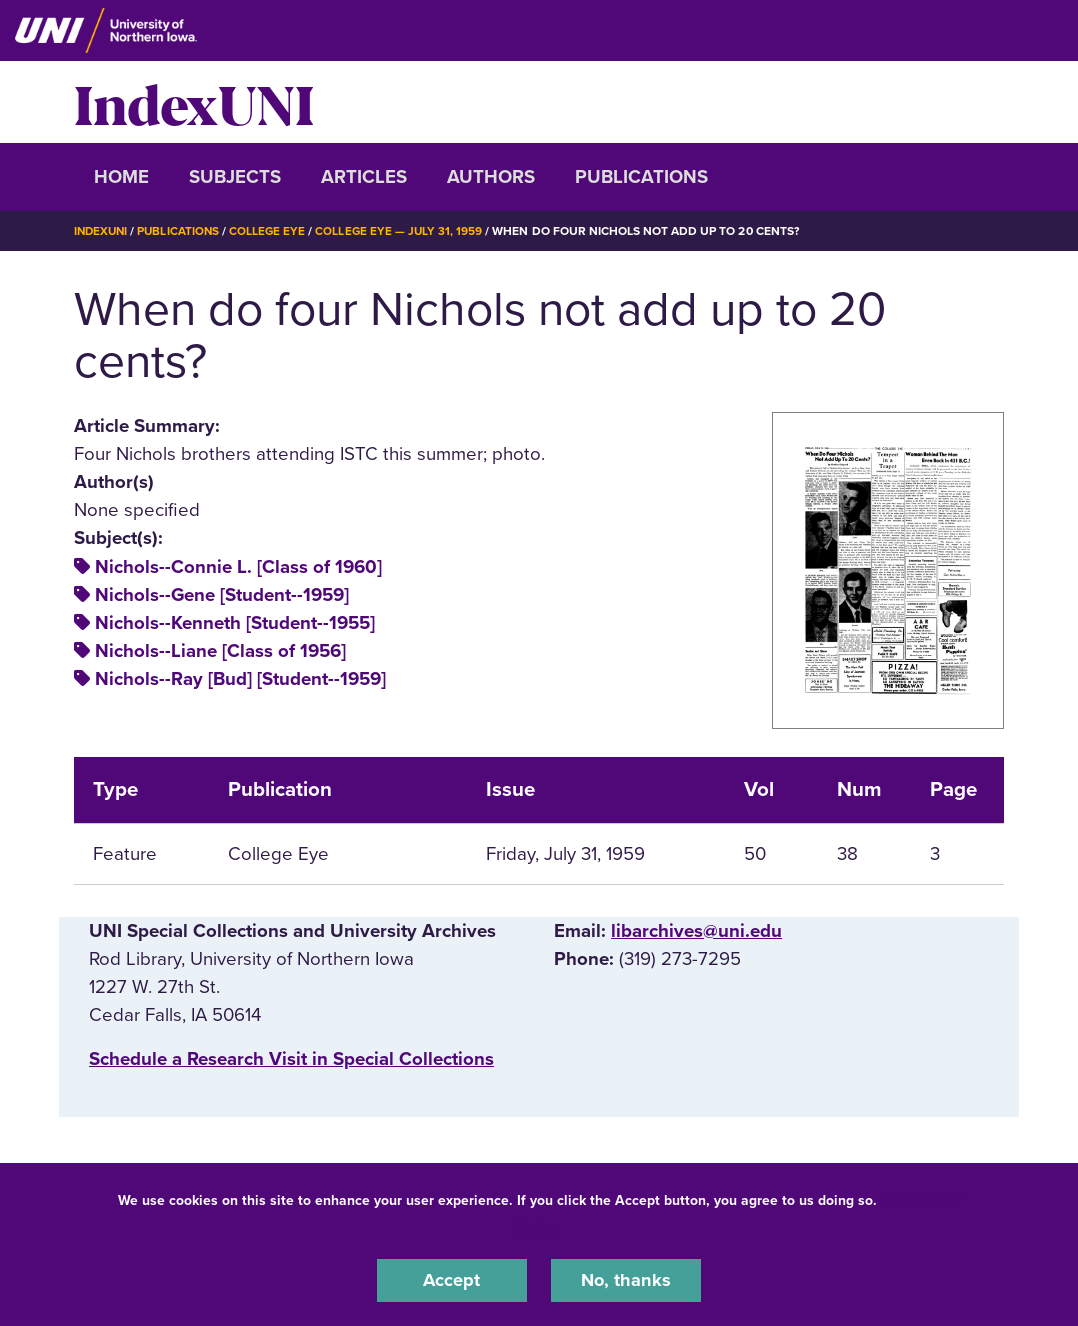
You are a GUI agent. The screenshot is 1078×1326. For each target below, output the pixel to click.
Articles (364, 177)
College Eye (273, 231)
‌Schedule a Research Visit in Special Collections (291, 1059)
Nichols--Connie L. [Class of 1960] (238, 566)
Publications (641, 177)
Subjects (235, 177)
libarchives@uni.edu (696, 930)
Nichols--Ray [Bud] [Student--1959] (240, 679)
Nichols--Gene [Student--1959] (222, 594)
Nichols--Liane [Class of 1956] (220, 651)
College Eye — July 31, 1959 (406, 231)
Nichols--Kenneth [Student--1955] (235, 622)
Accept (452, 1280)
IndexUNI (194, 102)
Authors (491, 177)
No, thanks (626, 1280)
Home (121, 177)
